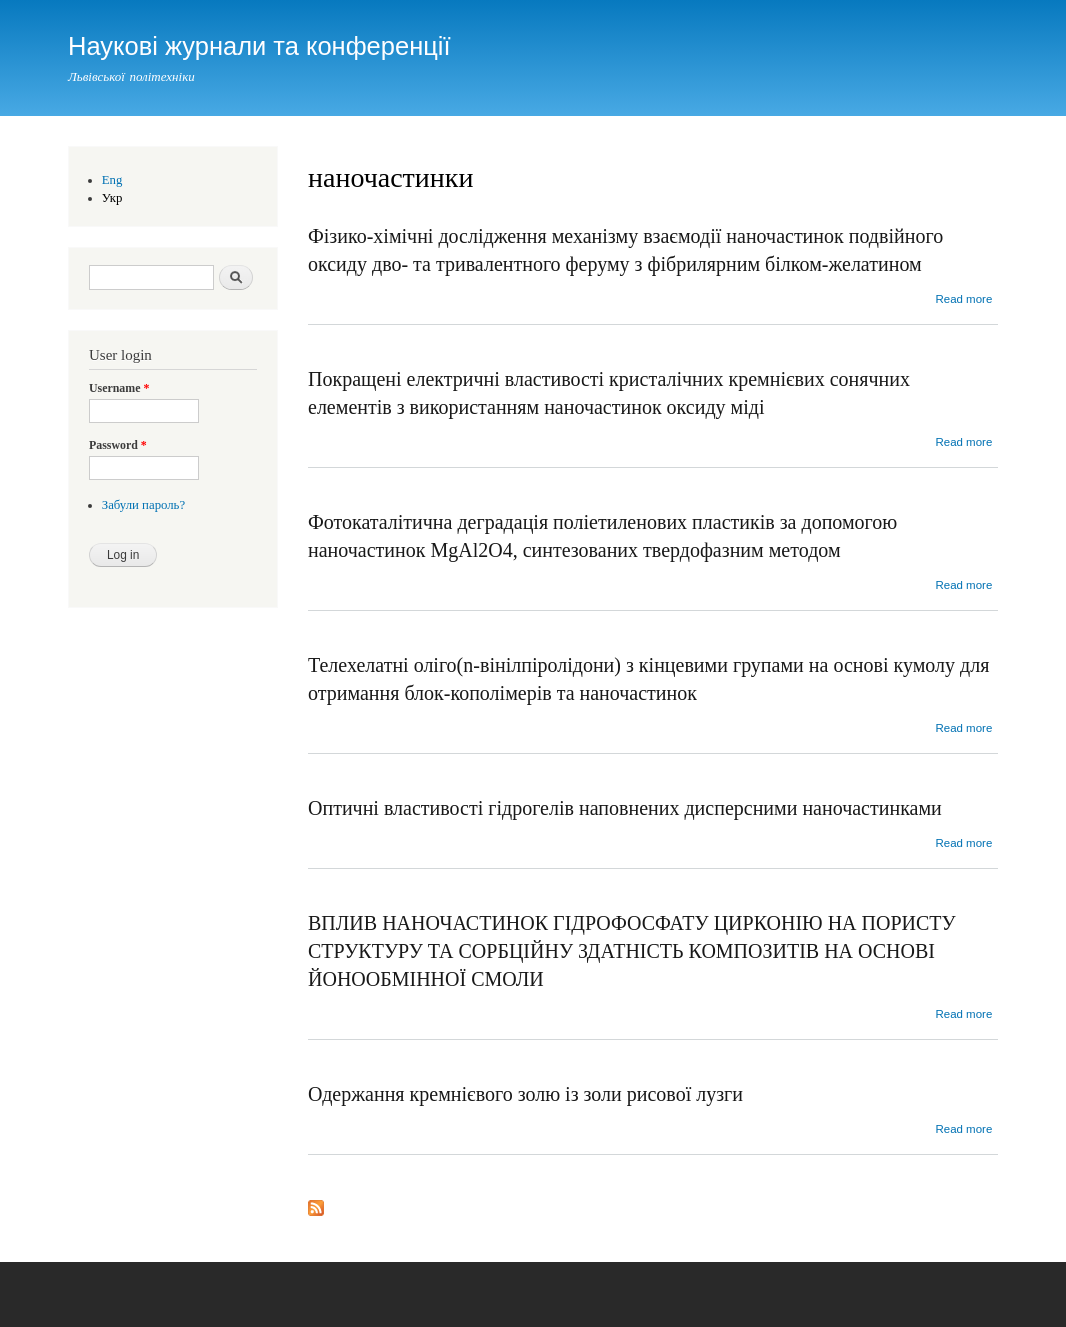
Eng (112, 180)
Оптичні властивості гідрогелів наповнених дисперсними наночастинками (625, 808)
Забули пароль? (143, 505)
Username (119, 388)
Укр (112, 198)
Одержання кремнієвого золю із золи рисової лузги (525, 1094)
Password (118, 445)
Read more (963, 299)
